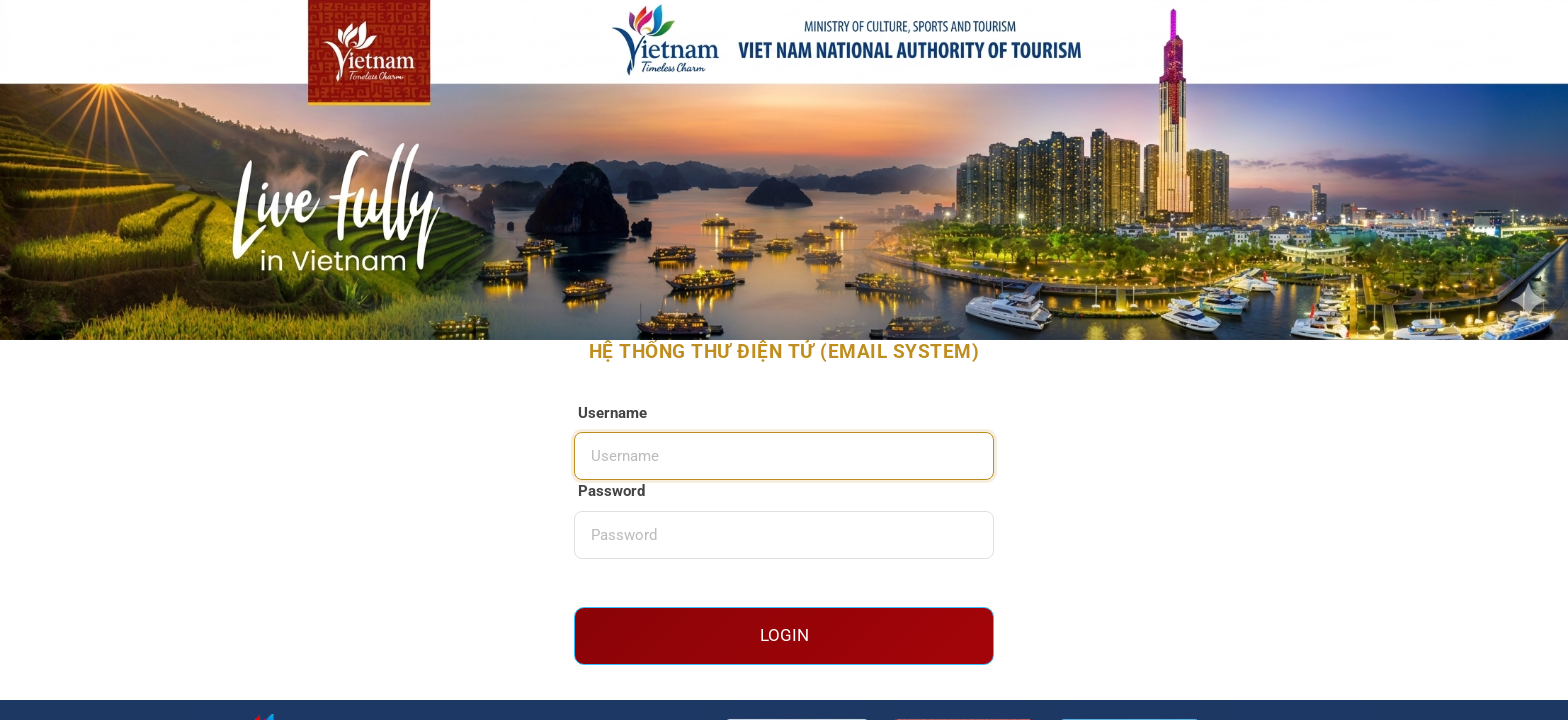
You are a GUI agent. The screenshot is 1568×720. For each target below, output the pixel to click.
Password (611, 491)
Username (612, 413)
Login (784, 635)
